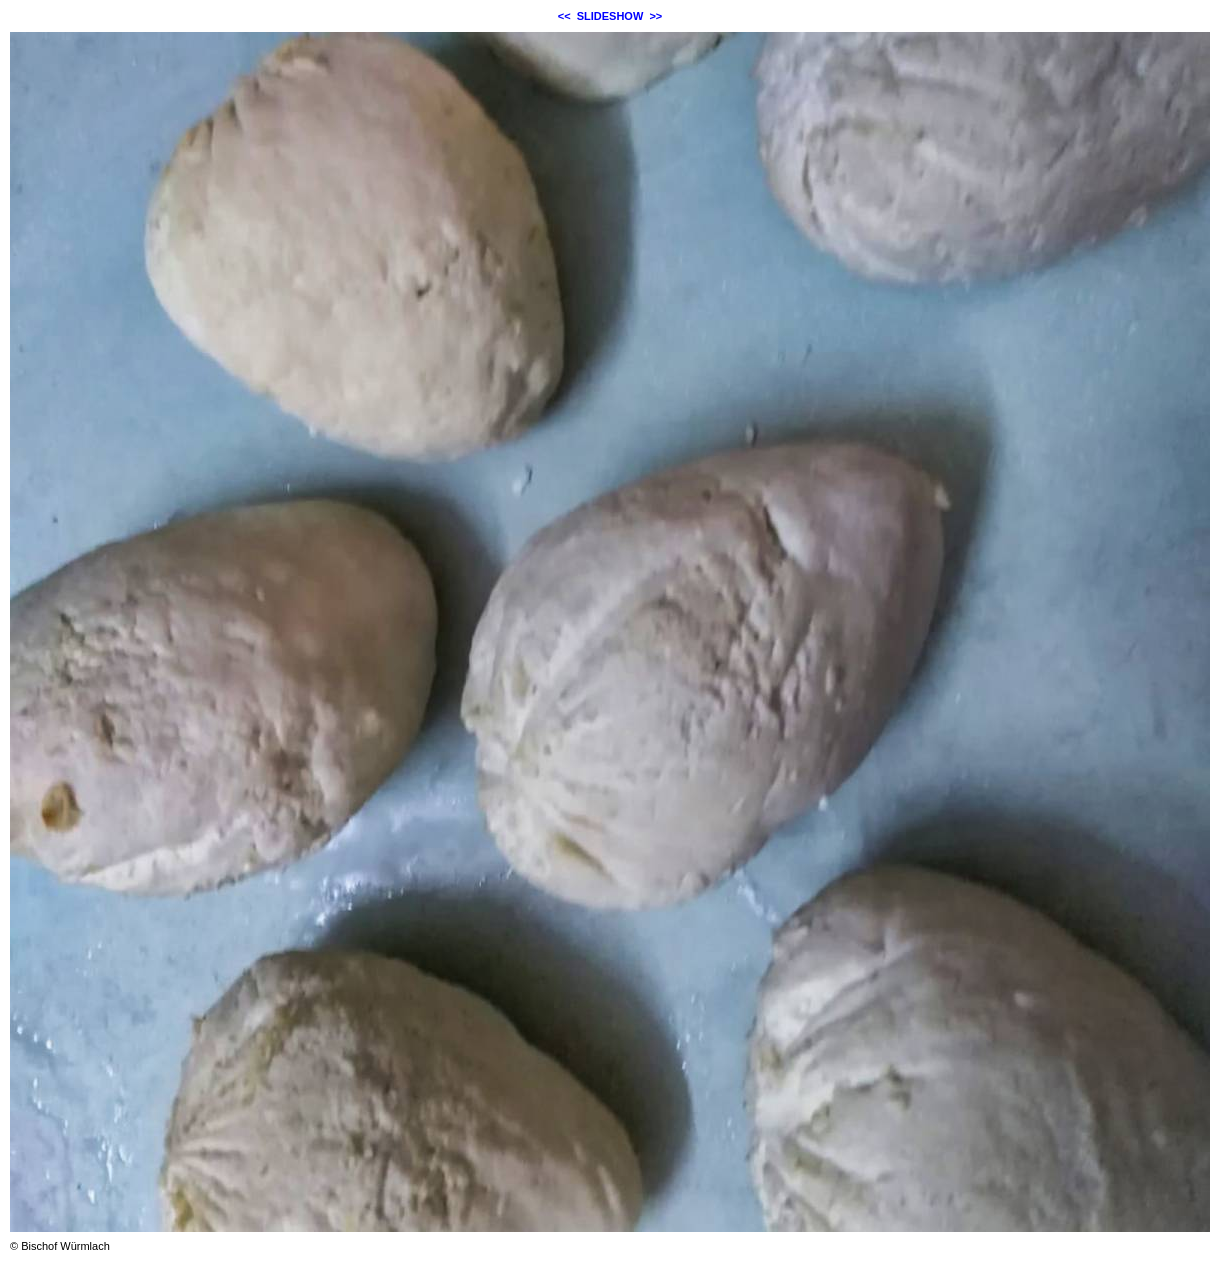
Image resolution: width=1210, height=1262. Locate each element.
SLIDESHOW (610, 16)
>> (655, 16)
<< (564, 16)
